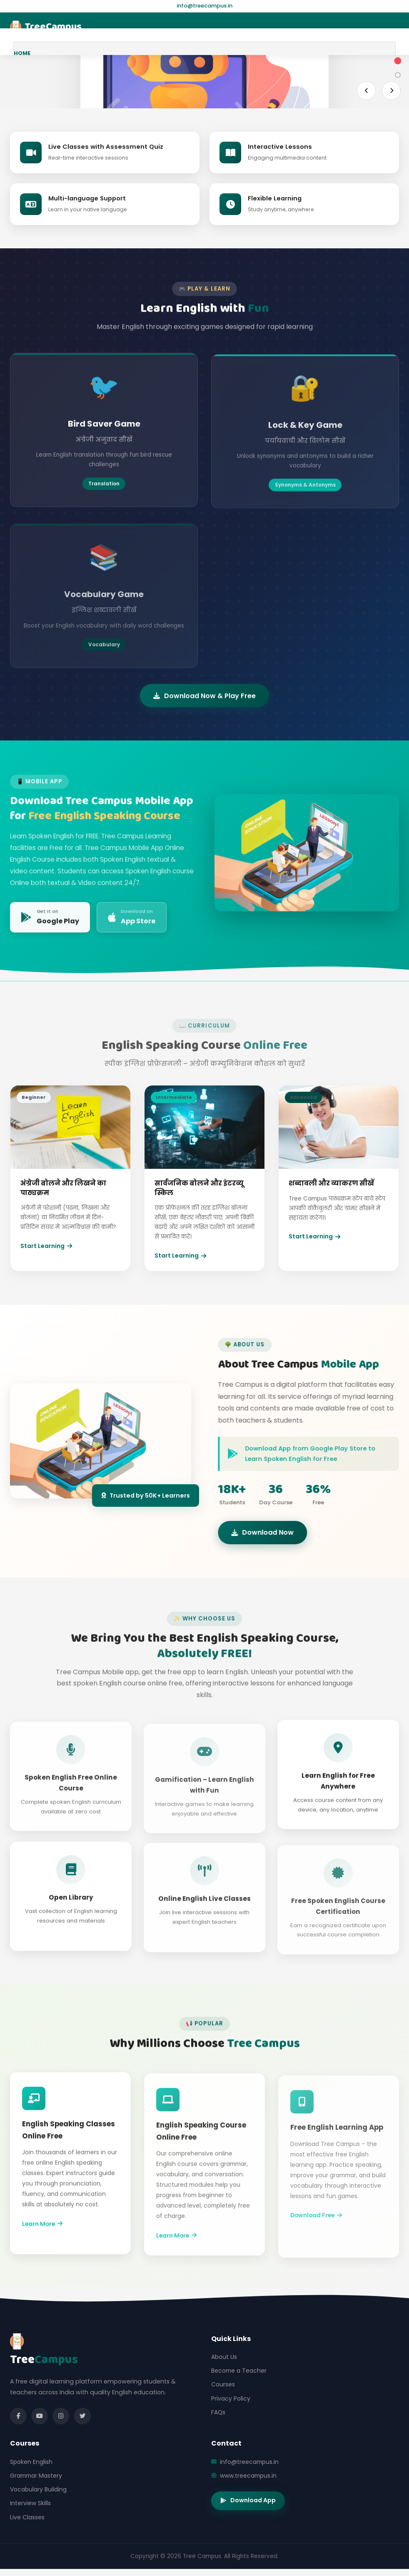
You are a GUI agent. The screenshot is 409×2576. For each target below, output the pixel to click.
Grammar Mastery (36, 2475)
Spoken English (31, 2462)
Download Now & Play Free (204, 709)
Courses (223, 2384)
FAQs (218, 2412)
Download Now (276, 1532)
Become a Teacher (239, 2370)
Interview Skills (30, 2503)
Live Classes (27, 2517)
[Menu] (391, 27)
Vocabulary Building (38, 2489)
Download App (248, 2500)
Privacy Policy (230, 2398)
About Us (224, 2357)
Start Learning (46, 1255)
